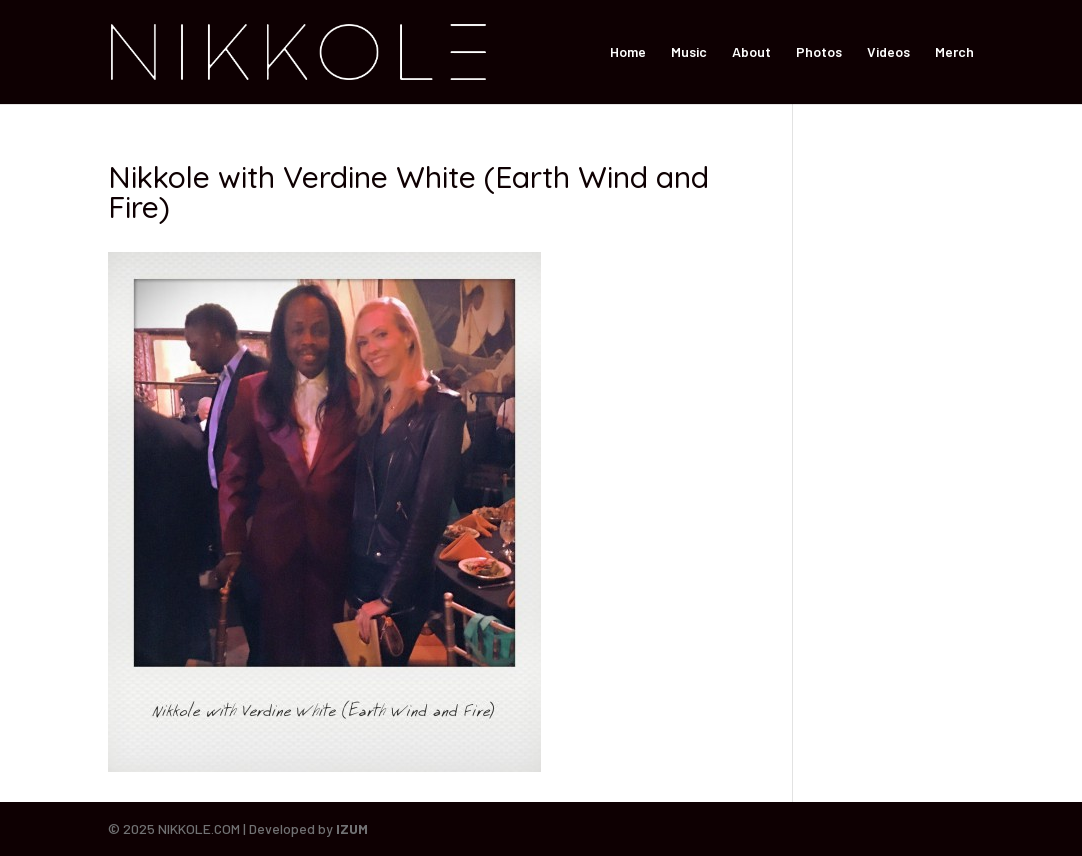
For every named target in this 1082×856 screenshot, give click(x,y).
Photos (819, 52)
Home (628, 52)
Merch (954, 52)
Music (689, 52)
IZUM (352, 828)
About (751, 52)
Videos (888, 52)
